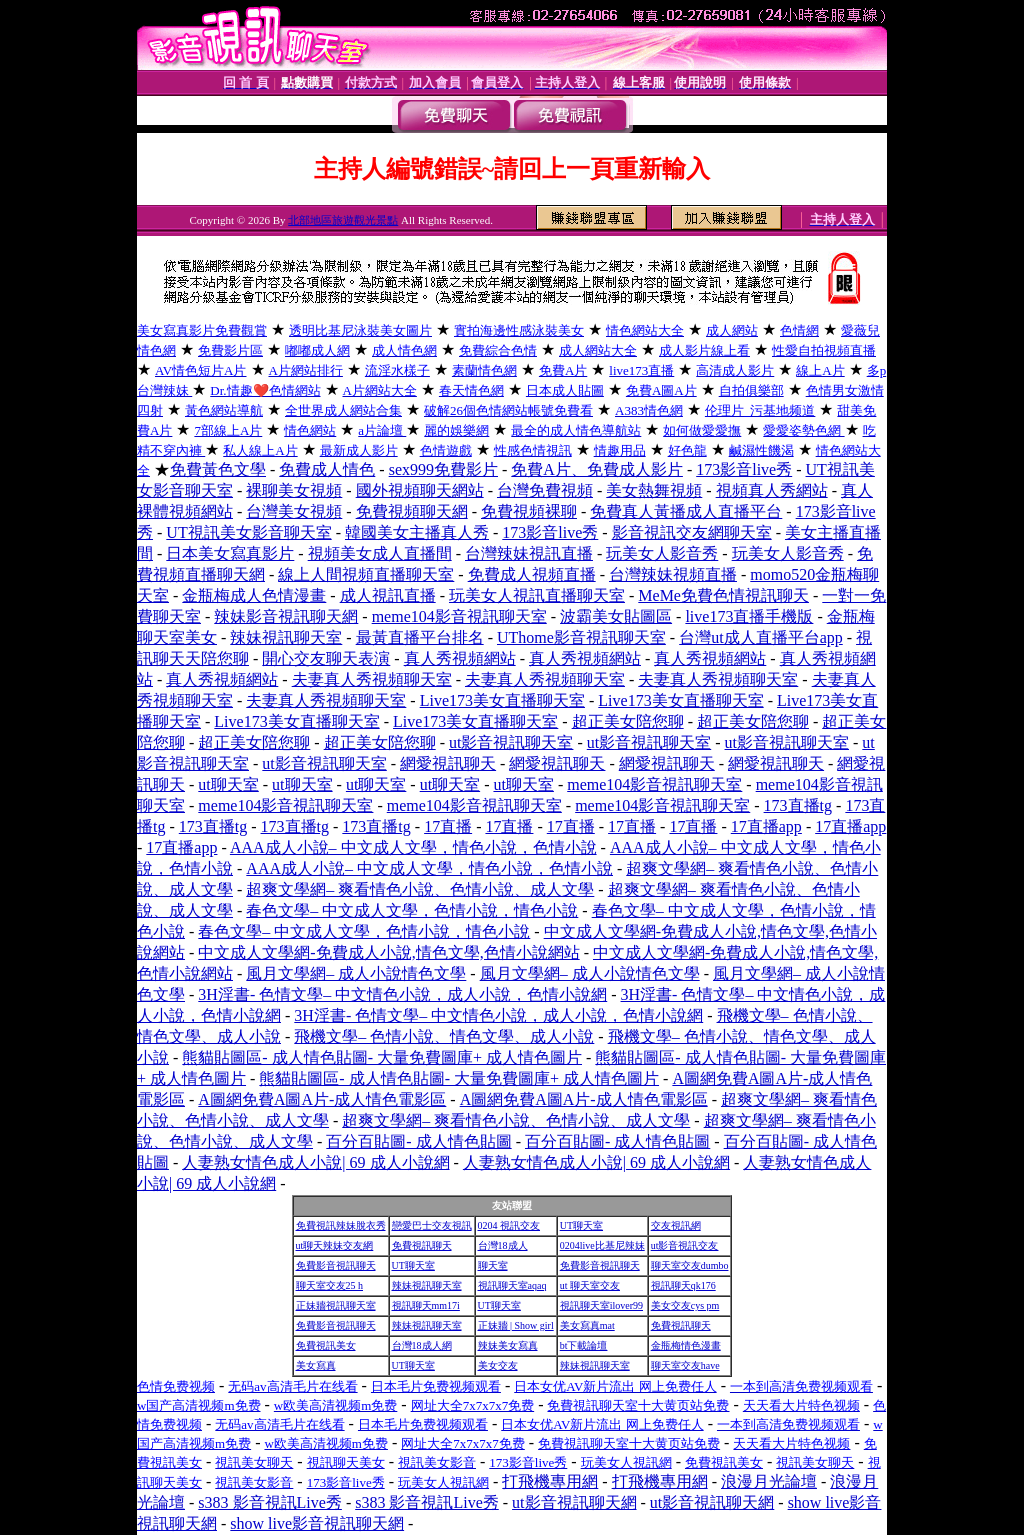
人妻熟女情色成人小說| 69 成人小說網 (315, 1162)
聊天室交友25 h (330, 1285)
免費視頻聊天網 (412, 511)
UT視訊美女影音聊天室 (248, 532)
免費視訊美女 (326, 1345)
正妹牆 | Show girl (516, 1325)
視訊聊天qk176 (683, 1285)
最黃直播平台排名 (420, 637)
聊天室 (493, 1265)
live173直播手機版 (749, 616)
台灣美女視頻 (294, 511)
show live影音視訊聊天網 (317, 1523)
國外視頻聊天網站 (420, 490)
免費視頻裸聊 (529, 511)
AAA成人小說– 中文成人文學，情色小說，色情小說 (413, 847)
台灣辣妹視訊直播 (529, 553)
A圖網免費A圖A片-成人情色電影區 (322, 1099)
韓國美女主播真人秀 (417, 532)
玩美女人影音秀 (662, 553)
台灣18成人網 (422, 1345)
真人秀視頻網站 (460, 658)
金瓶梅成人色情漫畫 (254, 595)
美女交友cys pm (685, 1305)
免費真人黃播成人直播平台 (686, 511)
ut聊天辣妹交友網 (335, 1245)
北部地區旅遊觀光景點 (343, 220)
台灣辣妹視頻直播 (673, 574)
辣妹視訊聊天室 (286, 637)
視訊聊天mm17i (426, 1305)
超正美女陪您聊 (628, 721)
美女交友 (498, 1365)
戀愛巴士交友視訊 (432, 1225)
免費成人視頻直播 (532, 574)
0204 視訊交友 (509, 1225)
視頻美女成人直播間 (380, 553)
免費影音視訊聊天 (336, 1265)
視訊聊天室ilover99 (601, 1305)
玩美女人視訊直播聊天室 (537, 595)
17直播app (766, 826)
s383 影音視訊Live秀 (270, 1502)
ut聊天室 (228, 784)
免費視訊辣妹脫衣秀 (341, 1225)
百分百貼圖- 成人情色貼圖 (418, 1141)
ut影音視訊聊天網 (574, 1502)
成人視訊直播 (388, 595)
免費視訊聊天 (422, 1245)
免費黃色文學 (218, 469)
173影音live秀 (744, 469)
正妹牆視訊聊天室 (336, 1305)
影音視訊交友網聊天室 (692, 532)
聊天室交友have (685, 1365)
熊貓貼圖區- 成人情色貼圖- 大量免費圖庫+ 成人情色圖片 (382, 1057)
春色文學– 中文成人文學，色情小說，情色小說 (412, 910)
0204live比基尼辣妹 (602, 1245)
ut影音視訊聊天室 (511, 742)
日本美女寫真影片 (230, 553)
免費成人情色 (327, 469)
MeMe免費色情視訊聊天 (723, 595)
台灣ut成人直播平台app (761, 637)
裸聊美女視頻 (294, 490)
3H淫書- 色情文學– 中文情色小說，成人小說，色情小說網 (402, 994)
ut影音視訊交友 (685, 1245)
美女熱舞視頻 (654, 490)
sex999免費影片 (443, 469)
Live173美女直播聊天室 (502, 700)
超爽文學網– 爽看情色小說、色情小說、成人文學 (420, 889)
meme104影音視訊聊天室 (459, 616)
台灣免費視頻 (545, 490)
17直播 (448, 826)
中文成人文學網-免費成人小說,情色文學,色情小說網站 (388, 952)
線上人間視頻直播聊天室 (366, 574)
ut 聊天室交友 (590, 1285)
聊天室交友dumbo (690, 1265)
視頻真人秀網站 (772, 490)
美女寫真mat (587, 1325)
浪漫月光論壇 (769, 1481)
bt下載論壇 (584, 1345)
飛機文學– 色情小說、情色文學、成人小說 (444, 1036)
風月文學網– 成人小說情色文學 (356, 973)
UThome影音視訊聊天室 (581, 637)
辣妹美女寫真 (508, 1345)
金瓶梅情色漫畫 (686, 1345)
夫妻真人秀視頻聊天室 (372, 679)
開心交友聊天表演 (326, 658)
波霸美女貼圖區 (616, 616)
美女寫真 (316, 1365)
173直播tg (798, 805)
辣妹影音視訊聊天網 (286, 616)
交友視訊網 (676, 1225)
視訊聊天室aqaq (512, 1285)
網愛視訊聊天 (448, 763)
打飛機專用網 (550, 1481)
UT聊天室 (581, 1225)
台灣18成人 (503, 1245)
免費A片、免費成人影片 (597, 469)
